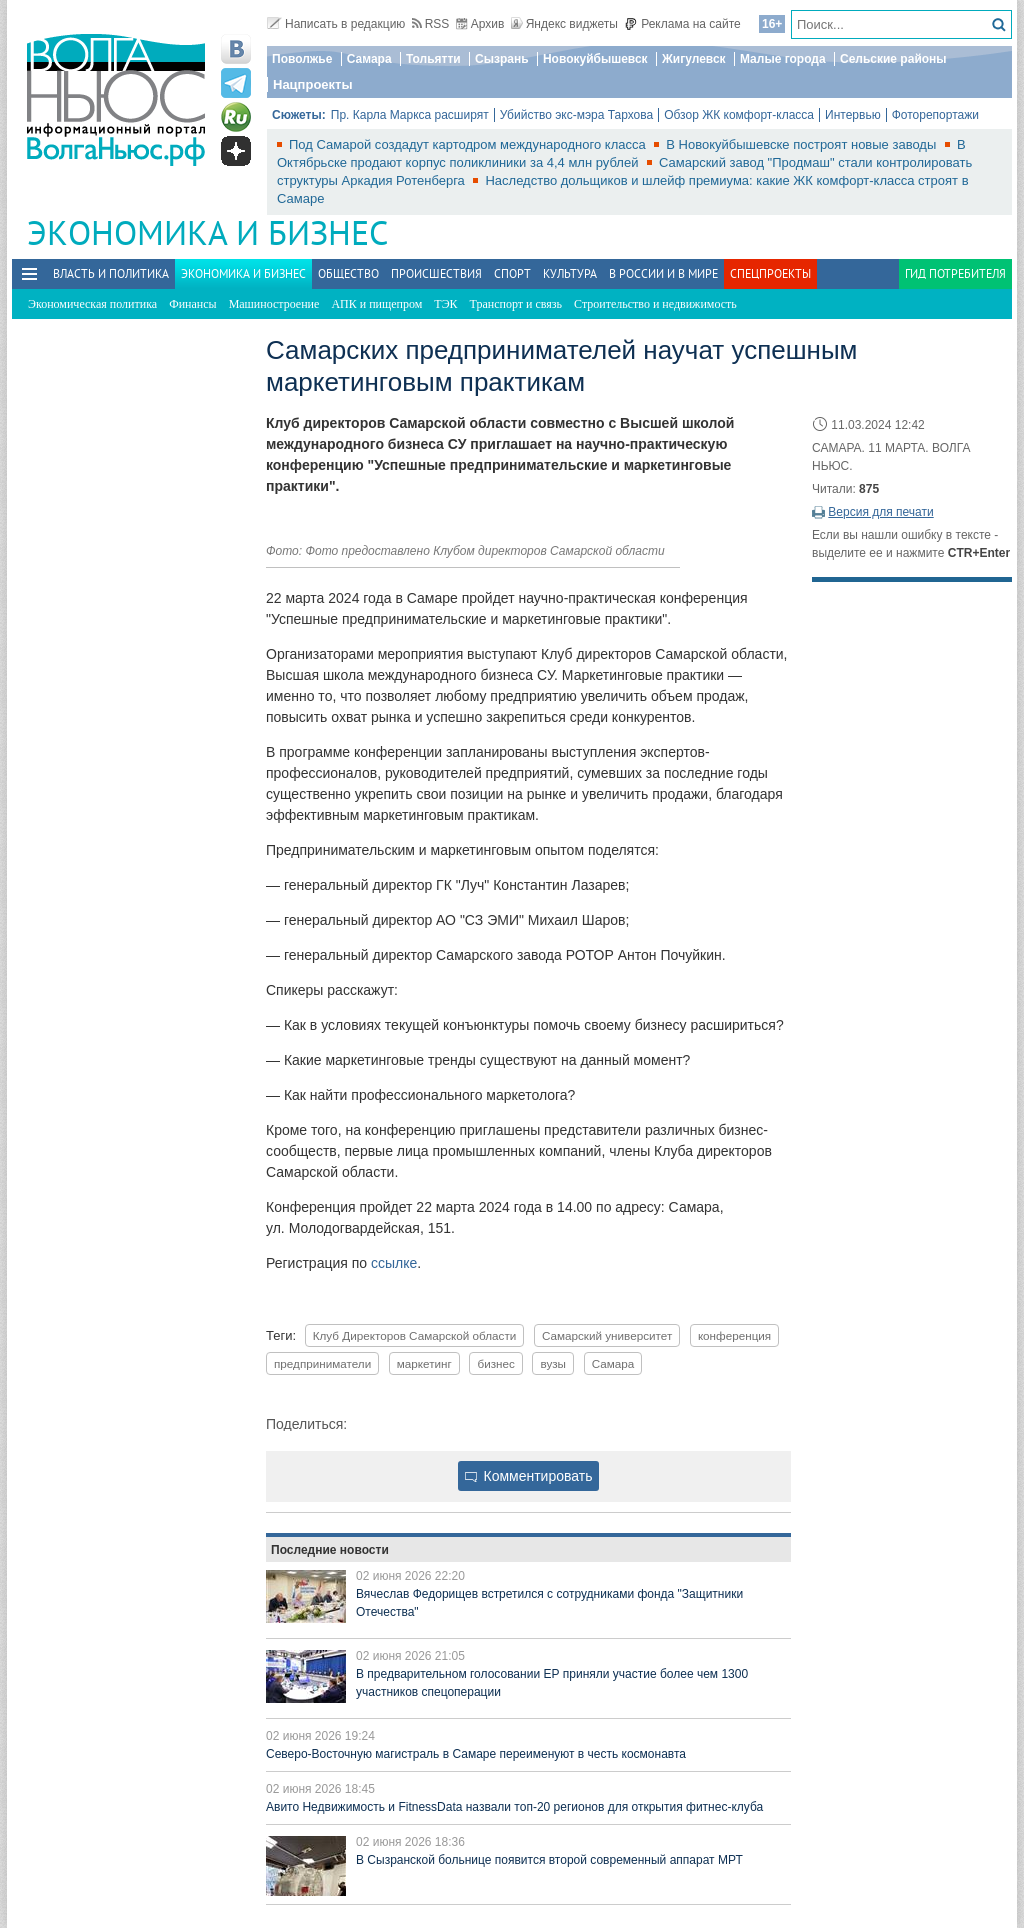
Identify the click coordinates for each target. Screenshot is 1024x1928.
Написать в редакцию (336, 24)
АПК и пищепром (376, 304)
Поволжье (302, 59)
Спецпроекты (770, 273)
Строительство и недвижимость (655, 304)
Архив (480, 24)
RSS (431, 24)
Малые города (783, 59)
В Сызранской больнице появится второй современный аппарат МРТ (549, 1860)
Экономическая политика (92, 304)
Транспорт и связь (516, 304)
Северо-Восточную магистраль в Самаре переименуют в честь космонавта (476, 1754)
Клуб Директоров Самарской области (415, 1335)
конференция (734, 1335)
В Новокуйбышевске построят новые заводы (803, 144)
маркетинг (424, 1363)
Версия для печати (880, 512)
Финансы (192, 304)
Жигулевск (694, 59)
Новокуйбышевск (595, 59)
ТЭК (445, 304)
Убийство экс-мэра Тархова (576, 115)
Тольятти (433, 59)
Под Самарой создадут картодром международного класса (469, 144)
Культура (570, 273)
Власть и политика (111, 273)
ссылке (394, 1263)
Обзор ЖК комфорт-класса (739, 115)
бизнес (495, 1363)
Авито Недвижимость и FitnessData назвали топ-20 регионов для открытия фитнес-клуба (514, 1807)
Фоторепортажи (935, 115)
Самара (369, 59)
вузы (553, 1363)
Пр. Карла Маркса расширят (410, 115)
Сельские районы (893, 59)
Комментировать (529, 1476)
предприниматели (322, 1363)
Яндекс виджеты (564, 24)
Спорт (512, 273)
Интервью (853, 115)
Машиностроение (274, 304)
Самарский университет (607, 1335)
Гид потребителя (955, 273)
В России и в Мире (663, 273)
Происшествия (436, 273)
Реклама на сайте (682, 24)
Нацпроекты (313, 84)
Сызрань (502, 59)
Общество (348, 273)
